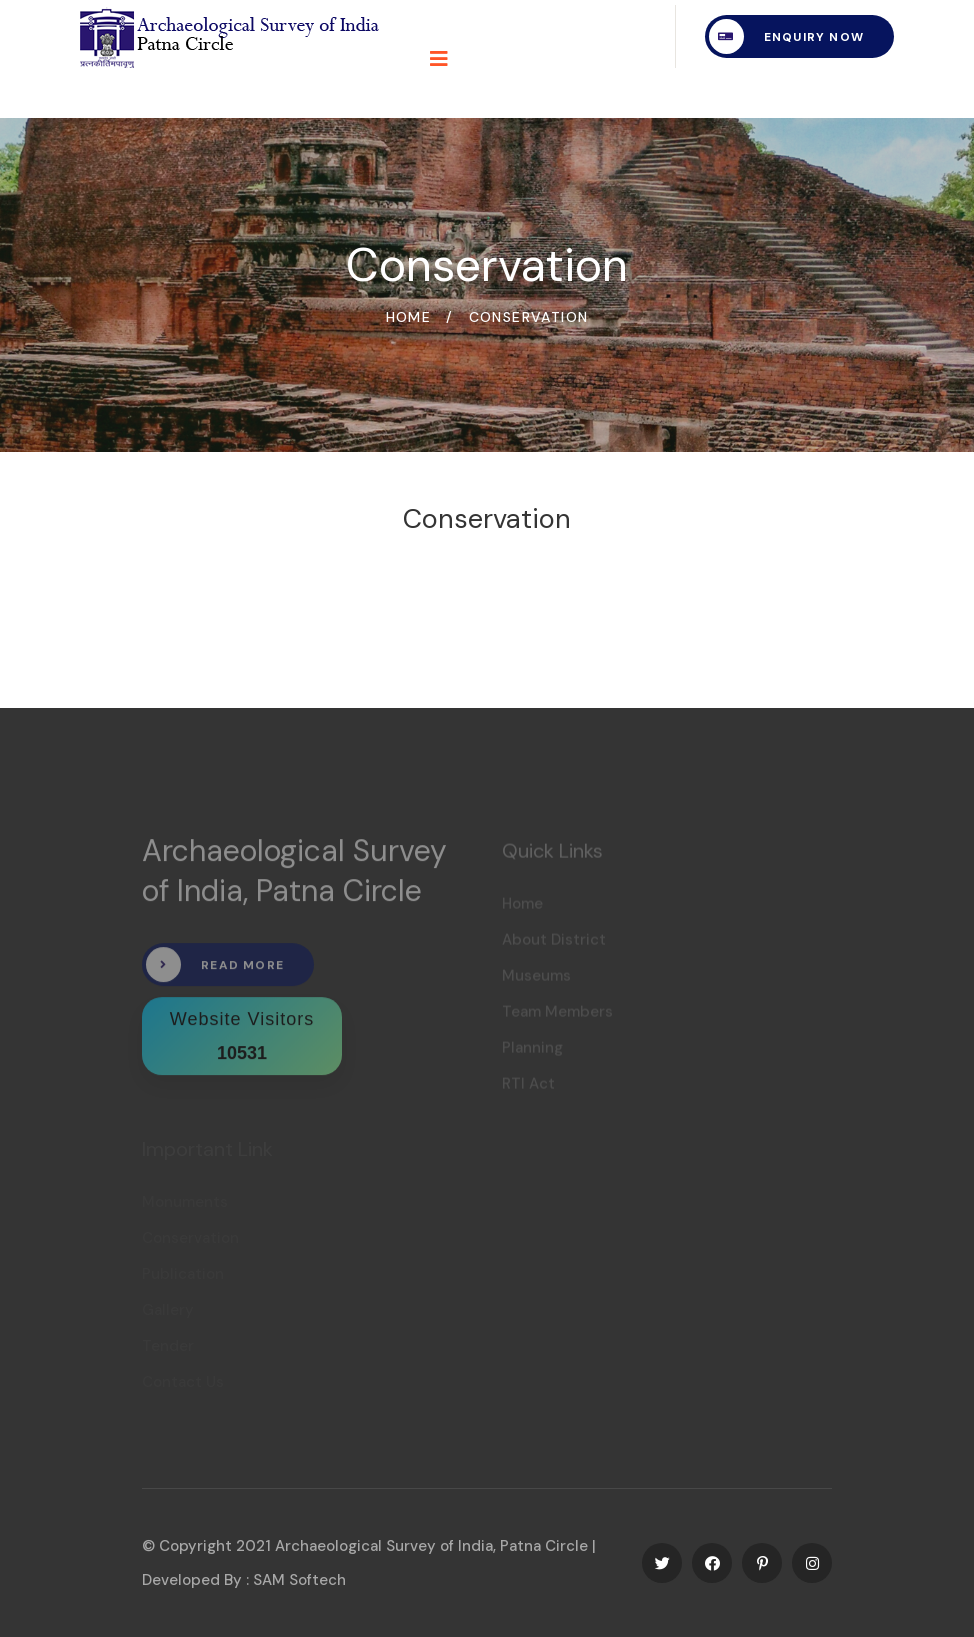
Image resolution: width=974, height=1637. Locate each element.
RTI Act (528, 1088)
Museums (536, 980)
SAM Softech (299, 1580)
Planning (532, 1052)
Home (409, 317)
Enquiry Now (786, 36)
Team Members (557, 1016)
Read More (215, 970)
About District (554, 944)
